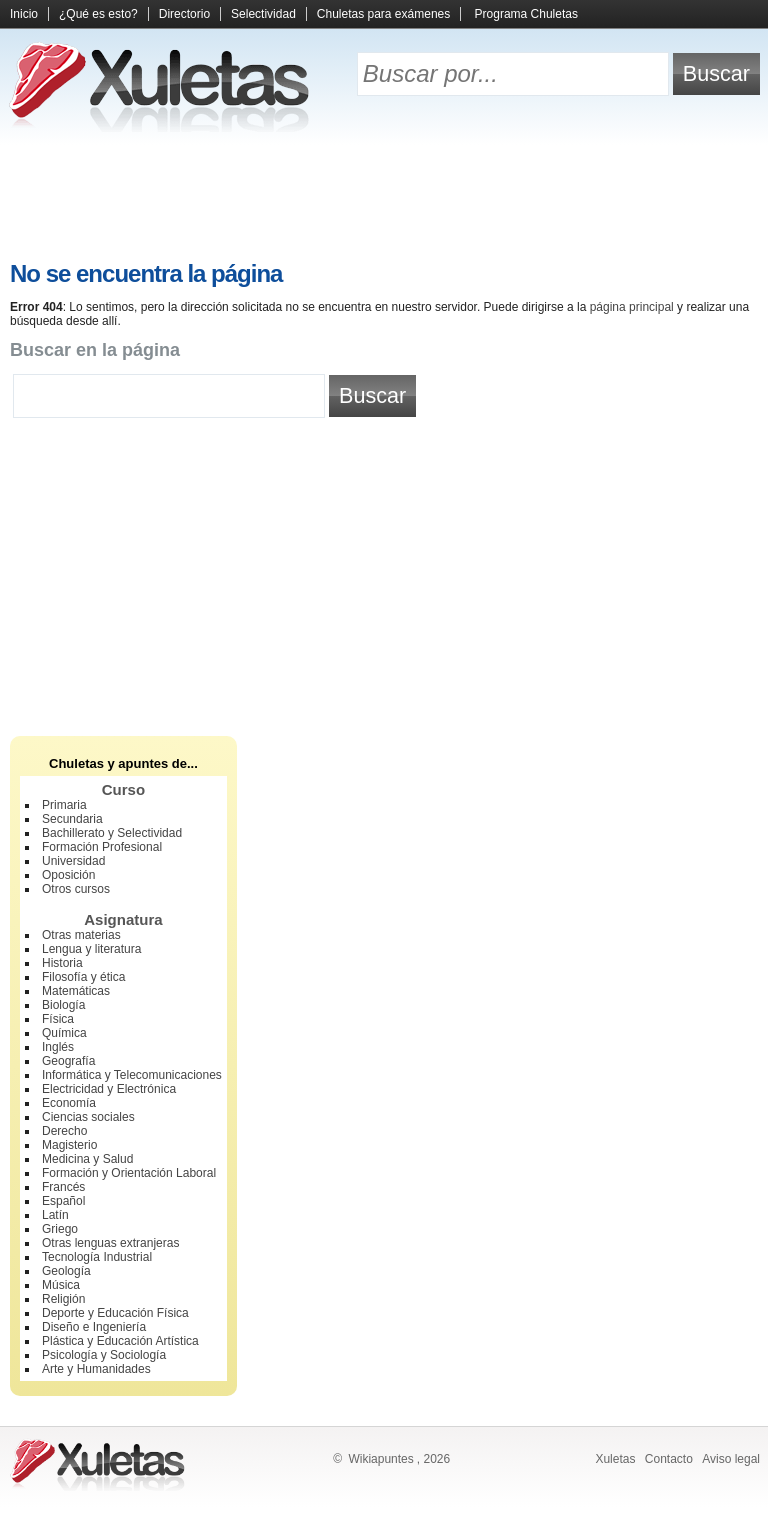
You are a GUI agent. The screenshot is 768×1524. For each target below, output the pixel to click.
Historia (62, 963)
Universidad (73, 861)
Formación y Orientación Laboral (129, 1173)
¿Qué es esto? (98, 14)
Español (63, 1201)
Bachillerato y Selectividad (112, 833)
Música (61, 1285)
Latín (55, 1215)
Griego (60, 1229)
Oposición (68, 875)
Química (64, 1033)
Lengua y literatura (91, 949)
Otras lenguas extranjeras (110, 1243)
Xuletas (615, 1459)
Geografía (68, 1061)
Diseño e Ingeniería (94, 1327)
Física (58, 1019)
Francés (63, 1187)
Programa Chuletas (526, 14)
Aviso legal (731, 1459)
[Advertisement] (384, 200)
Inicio (24, 14)
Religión (63, 1299)
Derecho (64, 1131)
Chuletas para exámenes (383, 14)
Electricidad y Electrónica (109, 1089)
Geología (66, 1271)
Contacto (669, 1459)
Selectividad (263, 14)
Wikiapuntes (380, 1459)
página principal (632, 307)
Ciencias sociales (88, 1117)
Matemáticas (76, 991)
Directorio (184, 14)
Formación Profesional (102, 847)
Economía (69, 1103)
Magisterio (69, 1145)
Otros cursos (76, 889)
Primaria (64, 805)
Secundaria (72, 819)
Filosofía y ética (83, 977)
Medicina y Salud (87, 1159)
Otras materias (81, 935)
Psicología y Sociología (104, 1355)
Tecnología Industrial (97, 1257)
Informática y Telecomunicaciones (132, 1075)
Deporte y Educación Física (115, 1313)
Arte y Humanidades (96, 1369)
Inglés (58, 1047)
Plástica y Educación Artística (120, 1341)
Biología (63, 1005)
